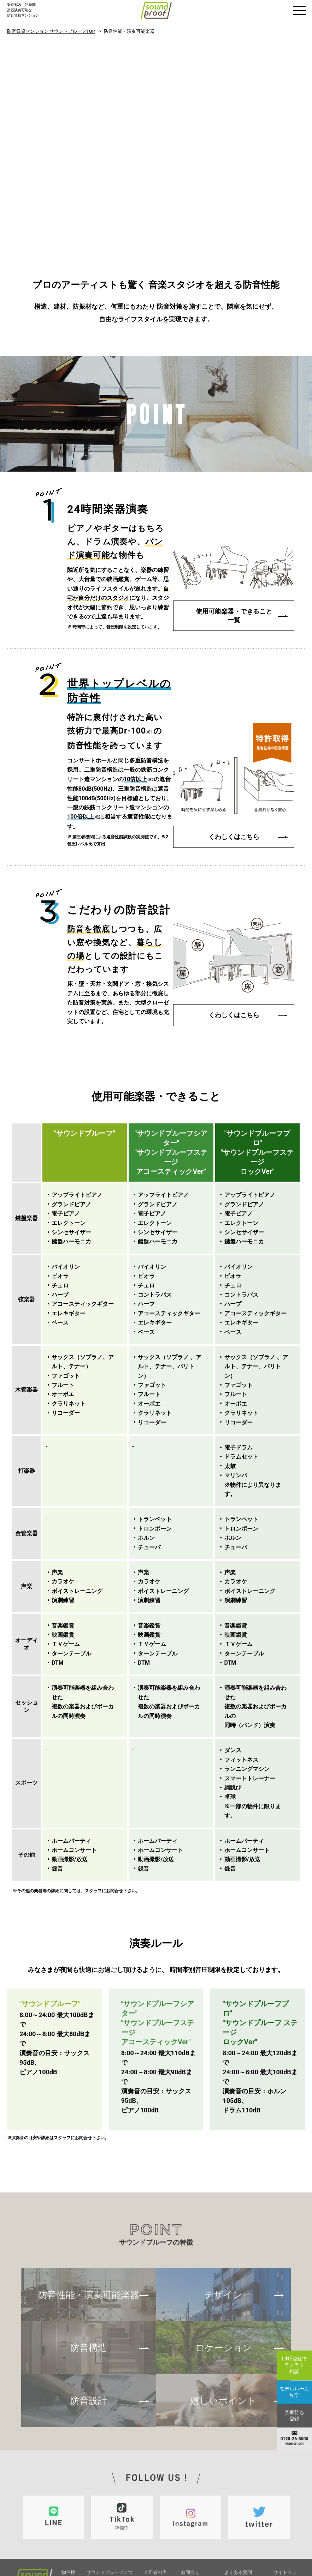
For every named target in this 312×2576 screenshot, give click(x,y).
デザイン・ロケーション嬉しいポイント (109, 2544)
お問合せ (190, 2491)
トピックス (155, 2500)
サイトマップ (284, 2494)
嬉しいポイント (223, 2321)
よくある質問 (238, 2491)
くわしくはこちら (233, 753)
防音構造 (88, 2268)
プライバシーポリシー (242, 2522)
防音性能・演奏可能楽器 (88, 2215)
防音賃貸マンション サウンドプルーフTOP (51, 31)
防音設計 (88, 2321)
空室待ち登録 (195, 2538)
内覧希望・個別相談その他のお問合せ (199, 2513)
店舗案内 (233, 2500)
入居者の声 (155, 2491)
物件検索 (68, 2494)
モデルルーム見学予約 (199, 2528)
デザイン (223, 2215)
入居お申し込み (197, 2501)
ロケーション (223, 2268)
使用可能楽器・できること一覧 (234, 532)
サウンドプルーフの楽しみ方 (111, 2531)
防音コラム (155, 2509)
